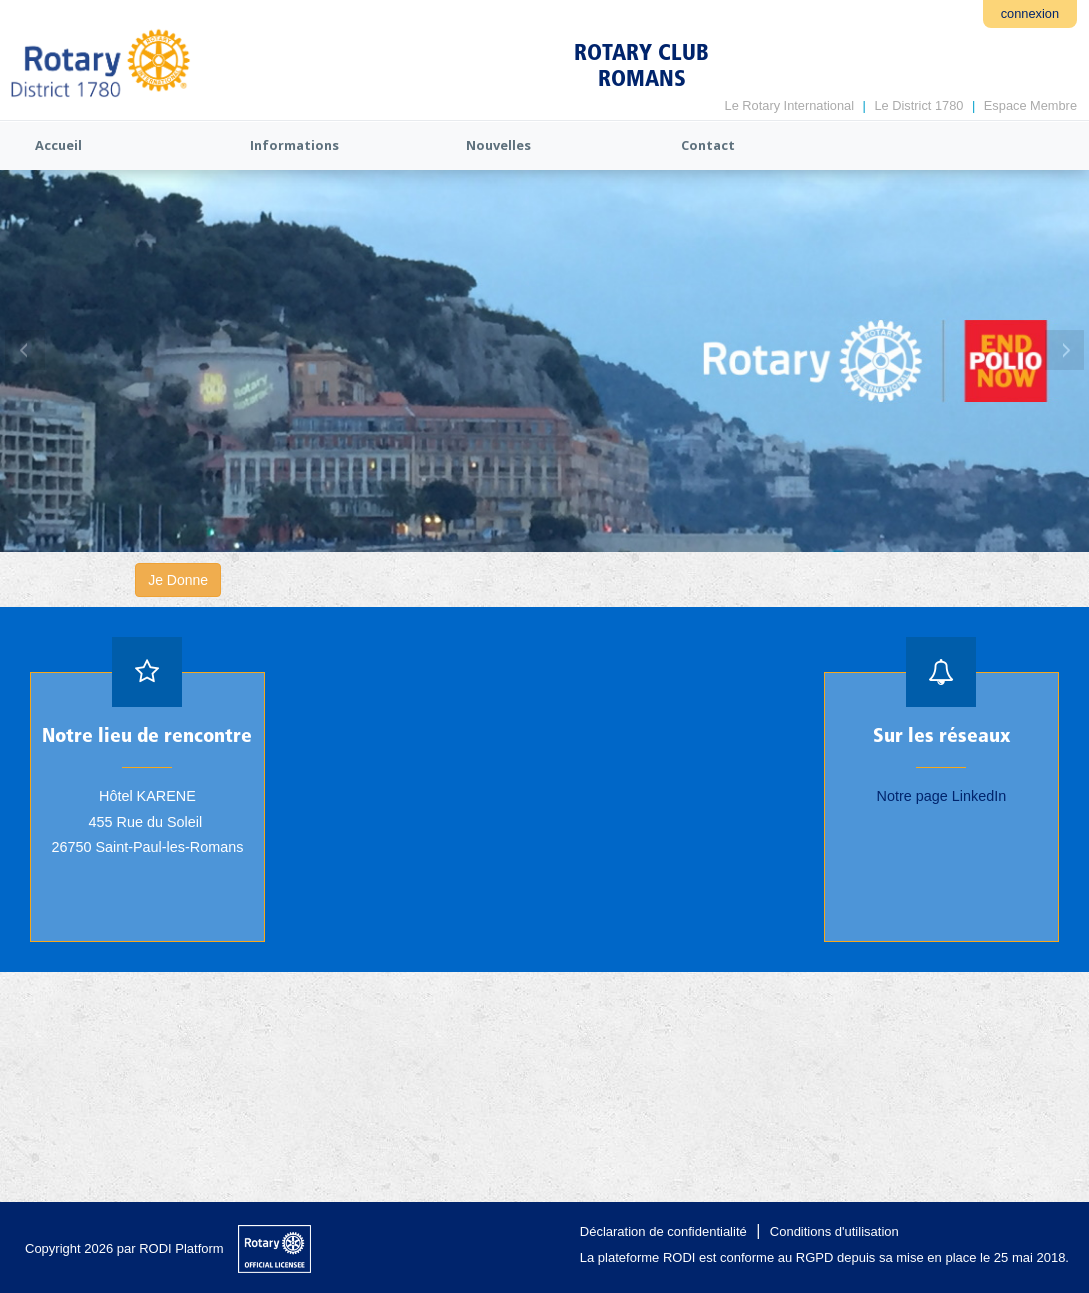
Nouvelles (498, 145)
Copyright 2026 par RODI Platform (124, 1248)
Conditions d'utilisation (834, 1231)
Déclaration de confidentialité (663, 1231)
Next (1064, 350)
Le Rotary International (789, 105)
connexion (1030, 13)
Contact (708, 145)
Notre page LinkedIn (942, 796)
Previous (25, 350)
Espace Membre (1030, 105)
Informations (294, 145)
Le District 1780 (918, 105)
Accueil (58, 145)
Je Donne (178, 580)
